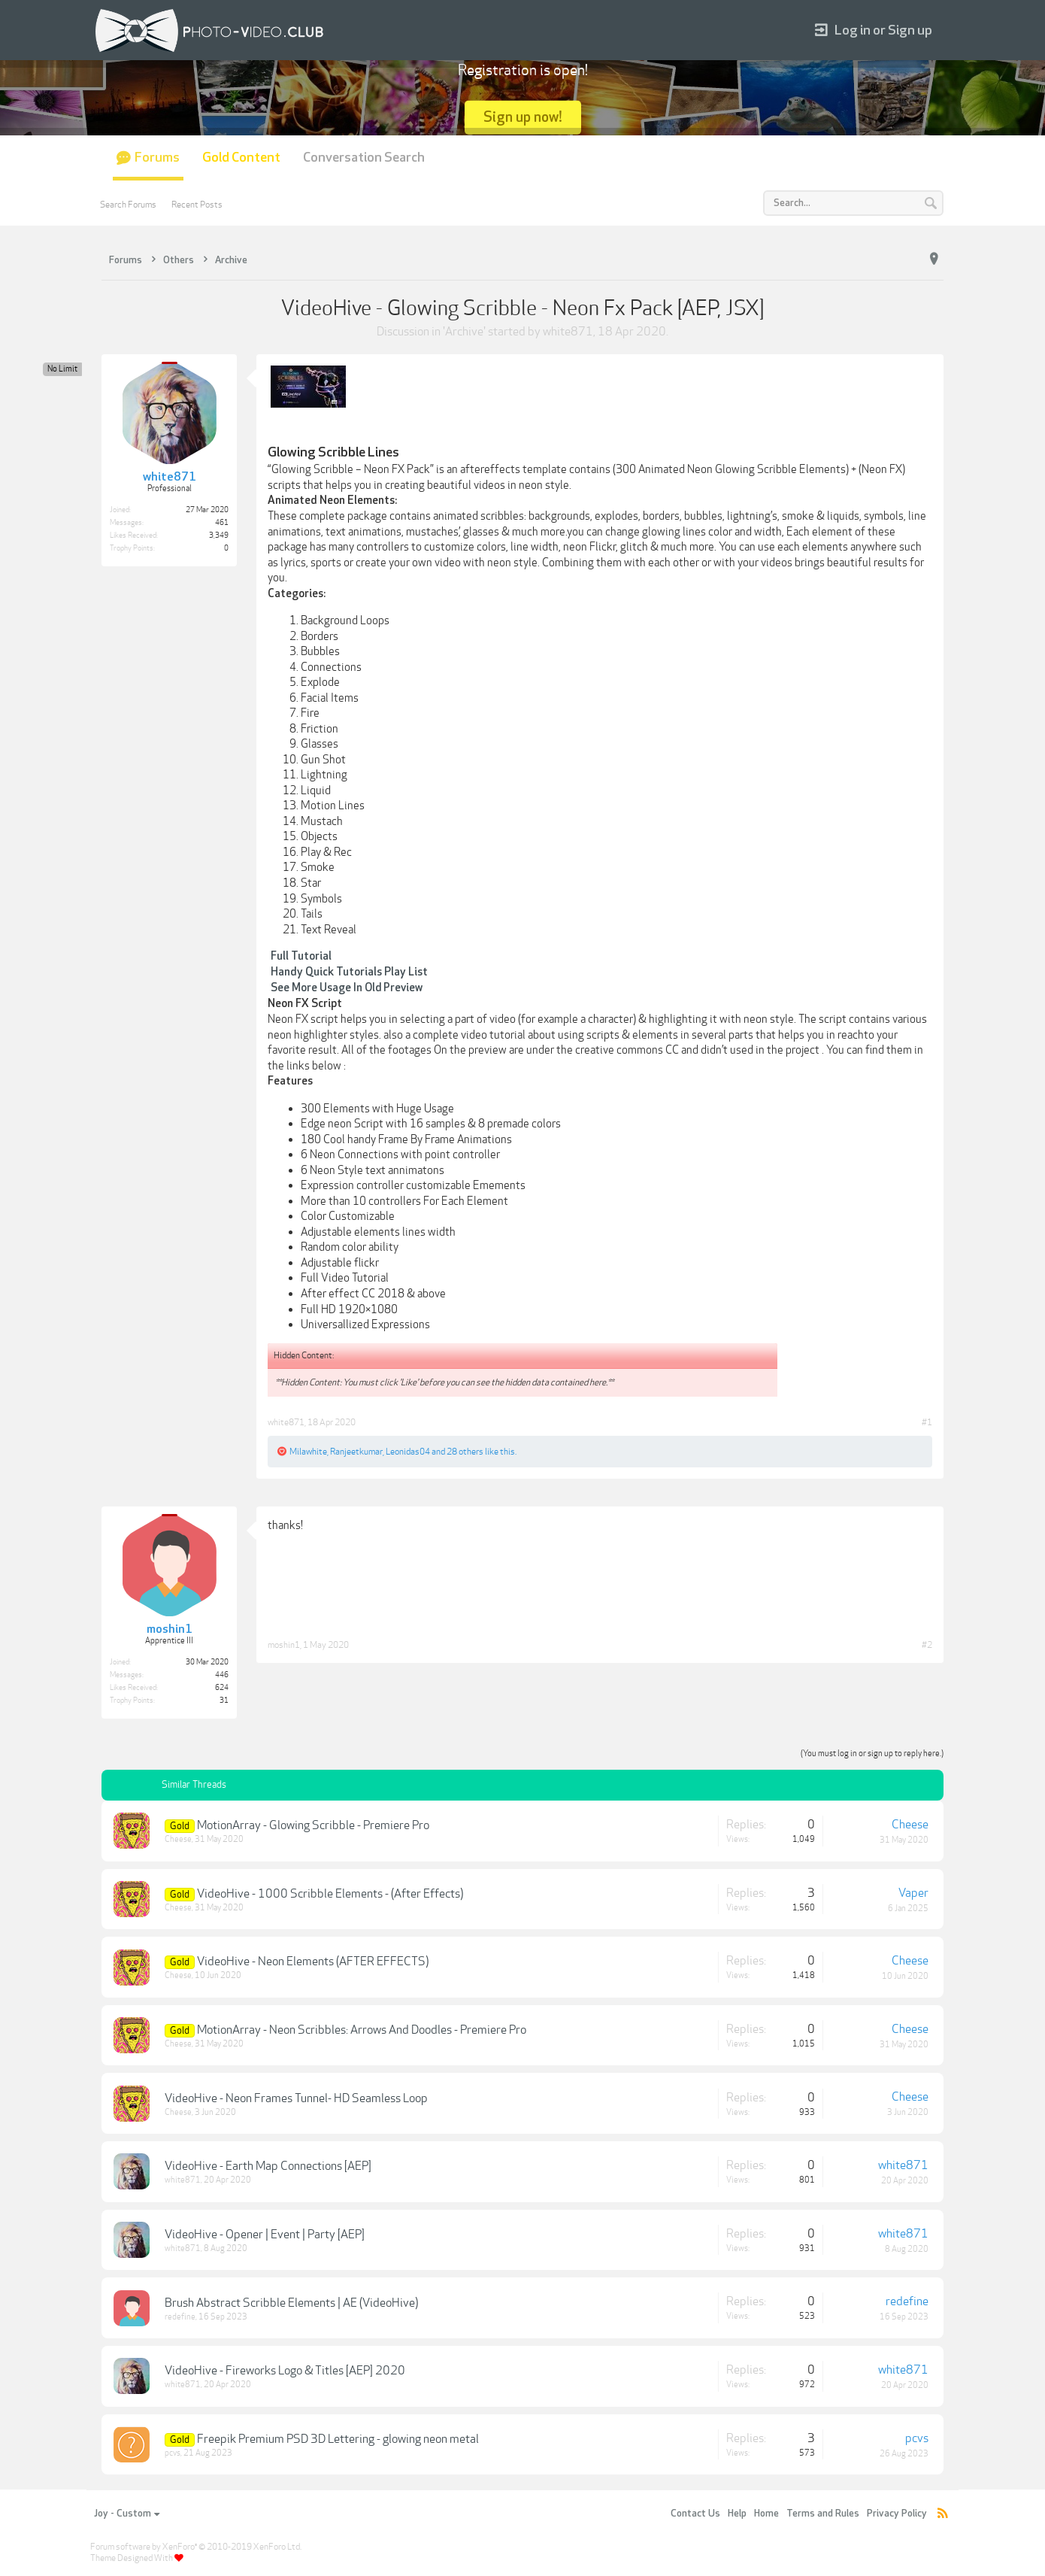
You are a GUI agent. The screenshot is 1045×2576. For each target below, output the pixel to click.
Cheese (178, 1839)
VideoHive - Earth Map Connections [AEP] (268, 2166)
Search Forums (128, 204)
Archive (464, 331)
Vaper (913, 1893)
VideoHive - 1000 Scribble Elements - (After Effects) (330, 1893)
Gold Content (241, 157)
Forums (157, 157)
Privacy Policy (897, 2514)
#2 (927, 1645)
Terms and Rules (822, 2514)
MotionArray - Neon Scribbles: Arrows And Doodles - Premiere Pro (361, 2029)
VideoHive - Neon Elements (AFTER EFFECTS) (313, 1961)
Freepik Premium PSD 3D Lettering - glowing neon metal (338, 2439)
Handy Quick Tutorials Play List (349, 972)
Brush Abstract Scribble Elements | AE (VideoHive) (291, 2303)
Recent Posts (197, 204)
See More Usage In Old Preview (347, 988)
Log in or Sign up (873, 30)
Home (766, 2514)
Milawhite (308, 1451)
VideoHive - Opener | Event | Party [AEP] (265, 2234)
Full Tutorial (301, 956)
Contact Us (695, 2514)
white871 (568, 331)
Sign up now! (522, 117)
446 (222, 1674)
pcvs (172, 2453)
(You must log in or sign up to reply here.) (872, 1753)
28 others (465, 1451)
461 (222, 522)
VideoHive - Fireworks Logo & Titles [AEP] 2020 (285, 2370)
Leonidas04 (408, 1451)
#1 (927, 1422)
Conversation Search (364, 157)
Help (737, 2514)
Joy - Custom (126, 2514)
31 (224, 1700)
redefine (180, 2317)
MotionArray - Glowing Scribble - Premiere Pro (313, 1825)
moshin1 (284, 1645)
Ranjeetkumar (356, 1451)
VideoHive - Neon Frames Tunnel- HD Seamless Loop (296, 2098)
